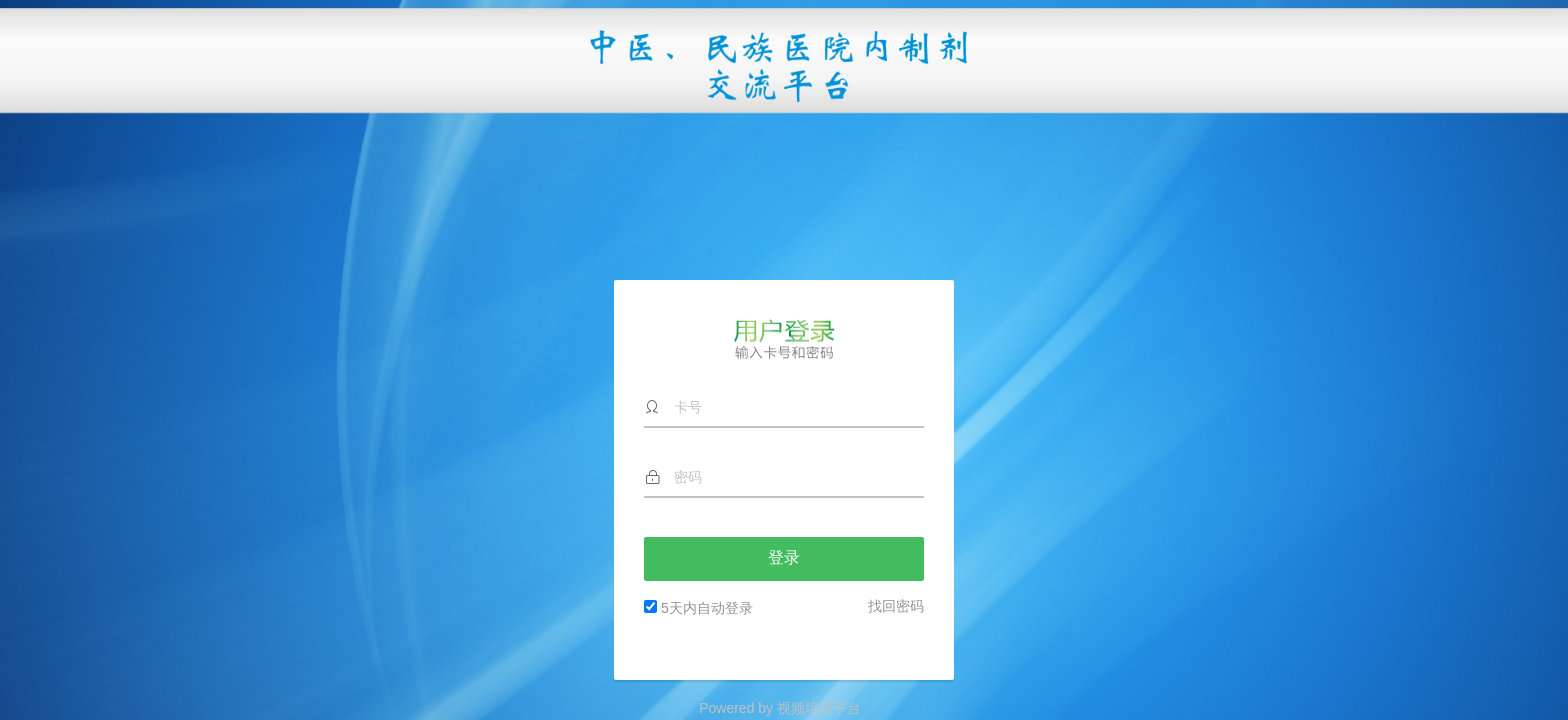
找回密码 (896, 450)
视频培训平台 (819, 708)
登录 (784, 402)
